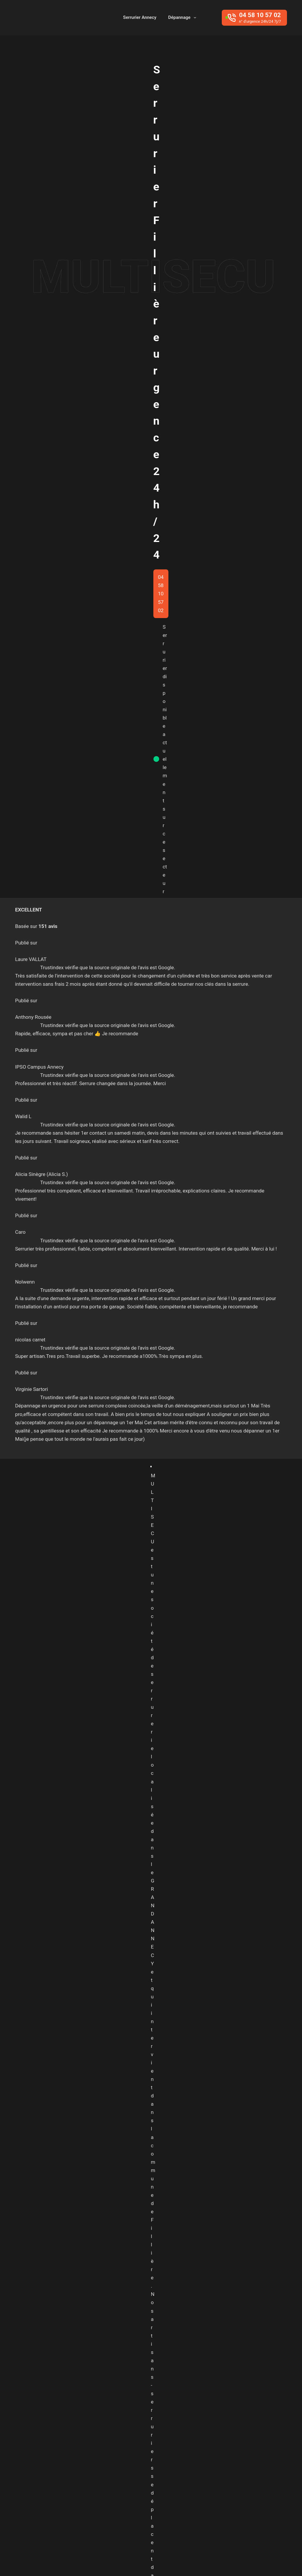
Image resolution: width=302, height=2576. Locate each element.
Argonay (172, 2436)
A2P (178, 1701)
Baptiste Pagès (117, 2558)
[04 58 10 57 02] (254, 18)
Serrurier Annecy (139, 17)
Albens (165, 2425)
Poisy (153, 2469)
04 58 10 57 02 (151, 741)
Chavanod (202, 2436)
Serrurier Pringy (135, 1971)
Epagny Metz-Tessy (171, 2447)
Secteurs (233, 2560)
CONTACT (55, 2326)
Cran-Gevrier (235, 2436)
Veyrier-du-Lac (187, 2481)
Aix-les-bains (134, 2425)
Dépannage (183, 17)
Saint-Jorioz (229, 2469)
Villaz (217, 2481)
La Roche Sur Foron (180, 2458)
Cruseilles (269, 2436)
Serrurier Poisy (180, 1971)
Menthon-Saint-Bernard (236, 2458)
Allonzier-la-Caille (244, 2425)
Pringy (175, 2469)
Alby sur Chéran (198, 2425)
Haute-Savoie (135, 2458)
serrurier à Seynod (69, 680)
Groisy (256, 2447)
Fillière (208, 2447)
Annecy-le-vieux (137, 2436)
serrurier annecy (206, 713)
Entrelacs (130, 2447)
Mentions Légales (267, 2560)
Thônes (153, 2481)
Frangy (232, 2447)
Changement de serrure (75, 1160)
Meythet (129, 2469)
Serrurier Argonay (87, 1971)
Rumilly (199, 2469)
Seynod (128, 2481)
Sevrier (259, 2469)
